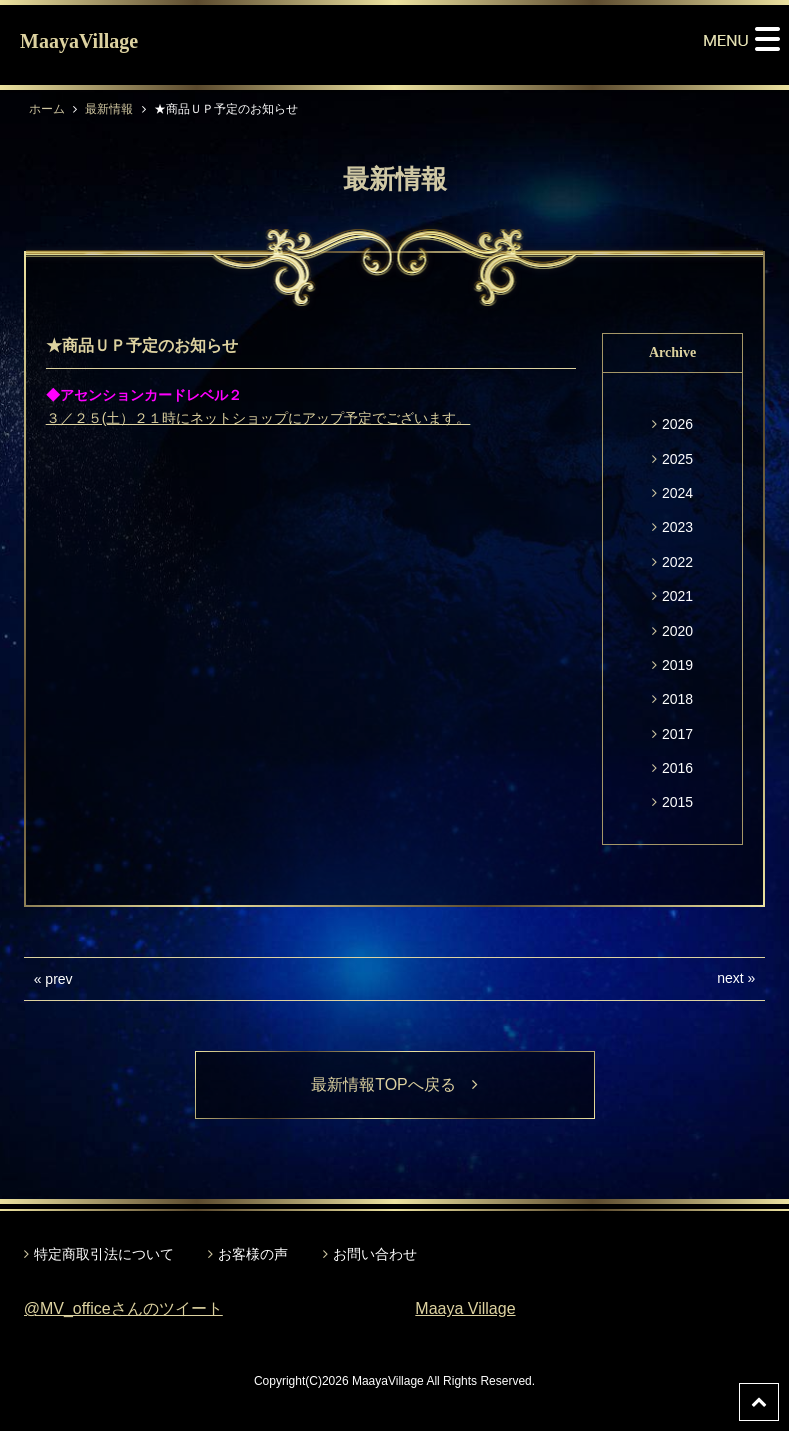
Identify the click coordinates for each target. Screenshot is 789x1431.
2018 (677, 699)
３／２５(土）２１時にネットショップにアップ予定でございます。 (258, 418)
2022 (677, 562)
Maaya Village (465, 1308)
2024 (677, 493)
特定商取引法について (104, 1254)
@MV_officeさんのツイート (123, 1308)
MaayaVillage (79, 41)
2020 (677, 631)
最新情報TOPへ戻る (394, 1084)
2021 (677, 596)
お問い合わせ (375, 1254)
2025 (677, 459)
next (730, 978)
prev (58, 979)
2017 (677, 734)
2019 (677, 665)
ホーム (47, 109)
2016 (677, 768)
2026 (677, 424)
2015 (677, 802)
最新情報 (109, 109)
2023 (677, 527)
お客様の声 (253, 1254)
